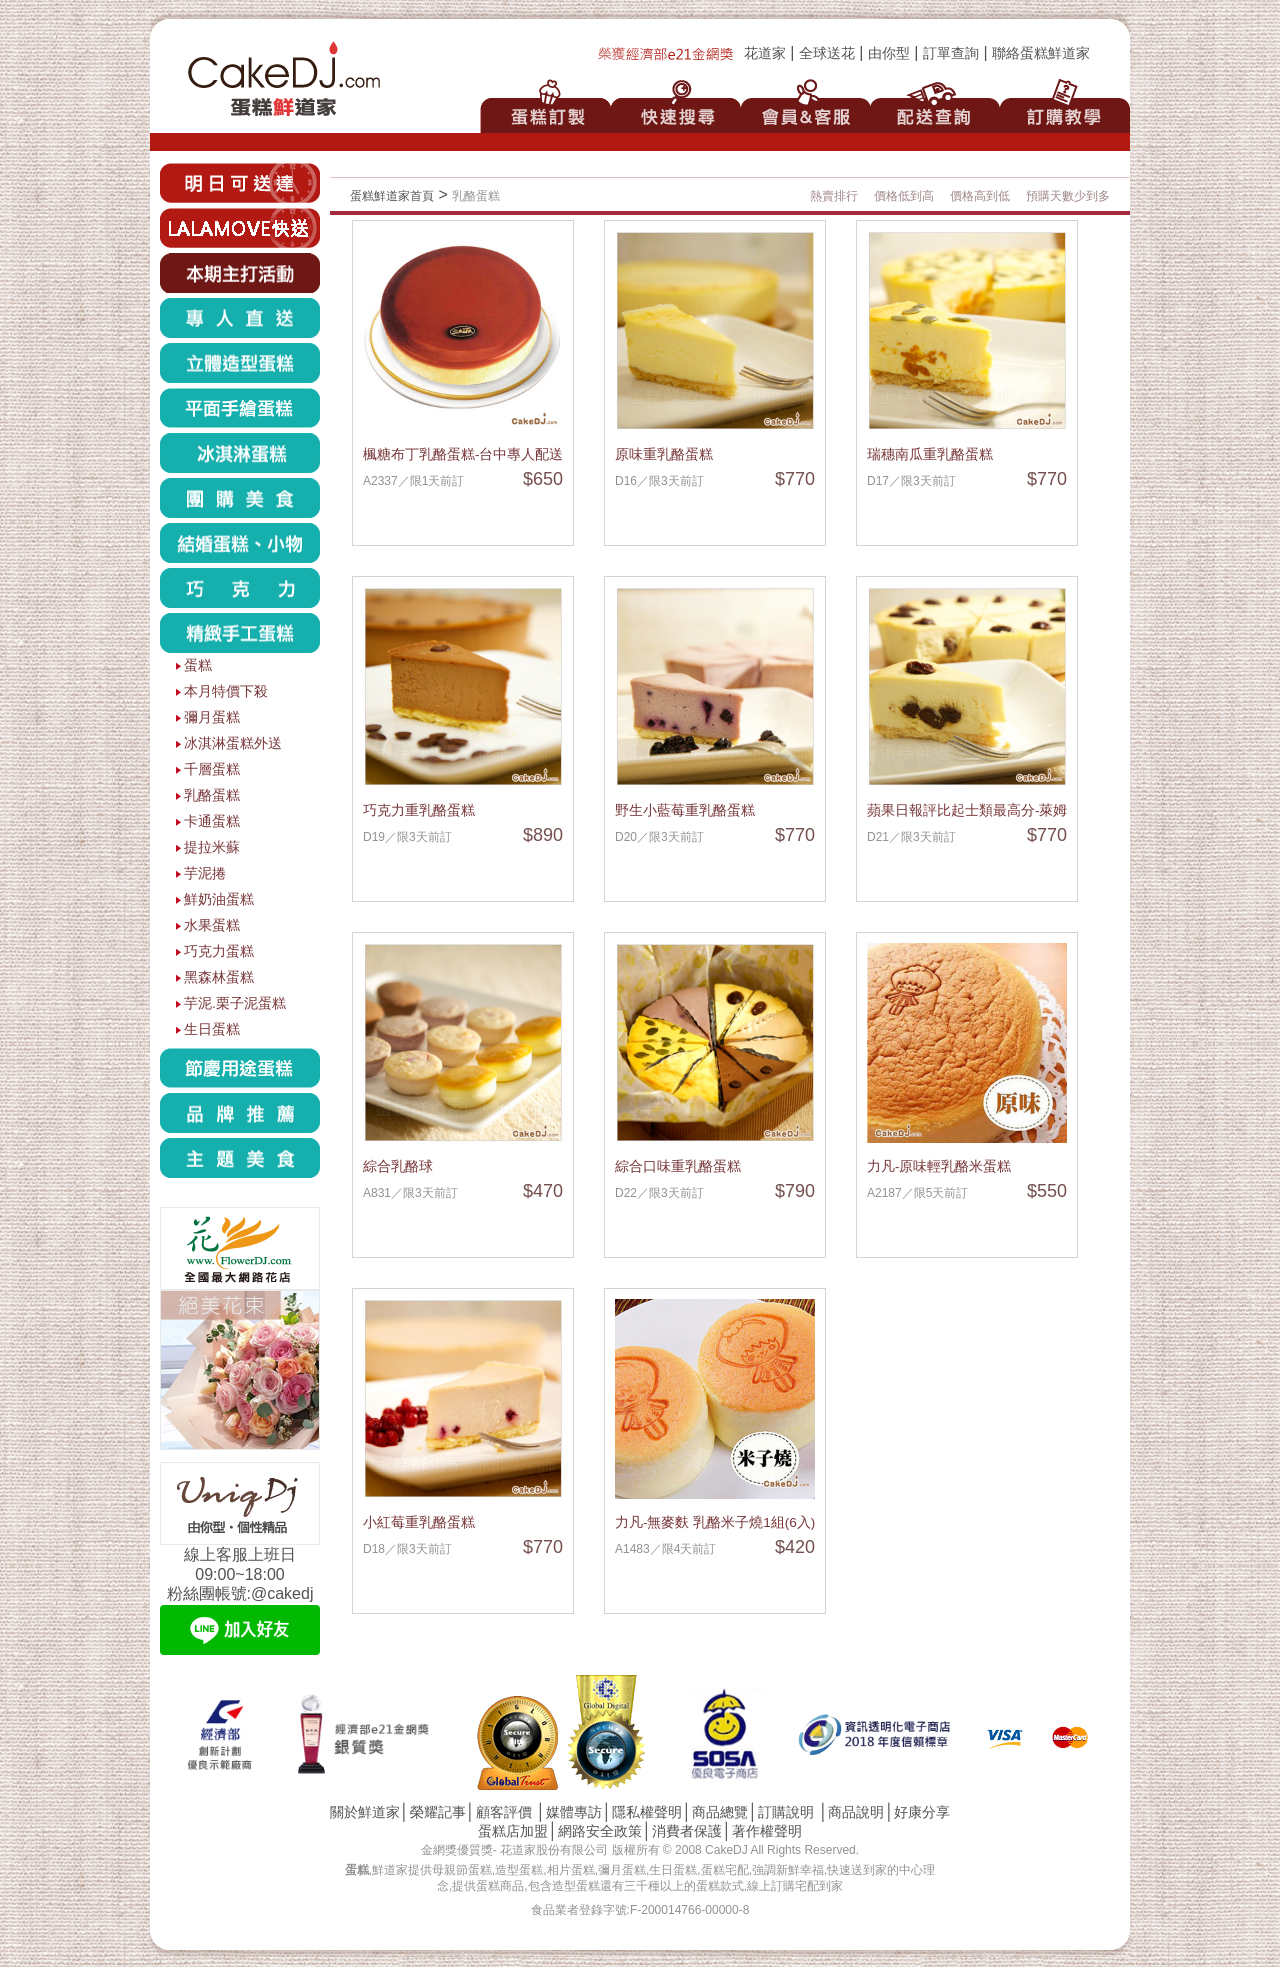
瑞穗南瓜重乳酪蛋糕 (930, 454)
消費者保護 (687, 1831)
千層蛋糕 (212, 769)
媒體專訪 (574, 1812)
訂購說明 (786, 1812)
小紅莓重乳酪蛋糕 (419, 1522)
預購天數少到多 (1068, 196)
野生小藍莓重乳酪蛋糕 (685, 810)
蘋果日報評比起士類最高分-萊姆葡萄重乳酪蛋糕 (1016, 810)
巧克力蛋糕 (219, 951)
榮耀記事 (438, 1812)
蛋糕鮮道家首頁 (392, 196)
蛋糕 (198, 665)
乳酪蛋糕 (212, 795)
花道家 (765, 53)
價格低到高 (904, 196)
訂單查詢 (951, 53)
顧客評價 (504, 1812)
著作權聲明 (767, 1831)
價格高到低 (980, 196)
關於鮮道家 (365, 1812)
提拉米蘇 (212, 847)
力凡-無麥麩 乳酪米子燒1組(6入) (715, 1522)
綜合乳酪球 (398, 1166)
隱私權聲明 (647, 1812)
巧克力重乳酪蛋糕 (419, 810)
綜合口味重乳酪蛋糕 (678, 1166)
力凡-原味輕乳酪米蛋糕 (939, 1166)
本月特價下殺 (226, 691)
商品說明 (856, 1812)
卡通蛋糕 (212, 821)
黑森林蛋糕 (219, 977)
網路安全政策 (600, 1831)
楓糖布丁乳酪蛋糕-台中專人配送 (463, 454)
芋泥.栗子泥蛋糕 (235, 1003)
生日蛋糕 (212, 1029)
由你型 (889, 53)
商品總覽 (720, 1812)
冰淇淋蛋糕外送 (233, 743)
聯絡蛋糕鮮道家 (1041, 53)
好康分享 (922, 1812)
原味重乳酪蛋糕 (664, 454)
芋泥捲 (205, 873)
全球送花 (827, 53)
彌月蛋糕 (212, 717)
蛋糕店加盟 (513, 1831)
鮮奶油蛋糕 (219, 899)
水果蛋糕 (212, 925)
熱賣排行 (834, 196)
